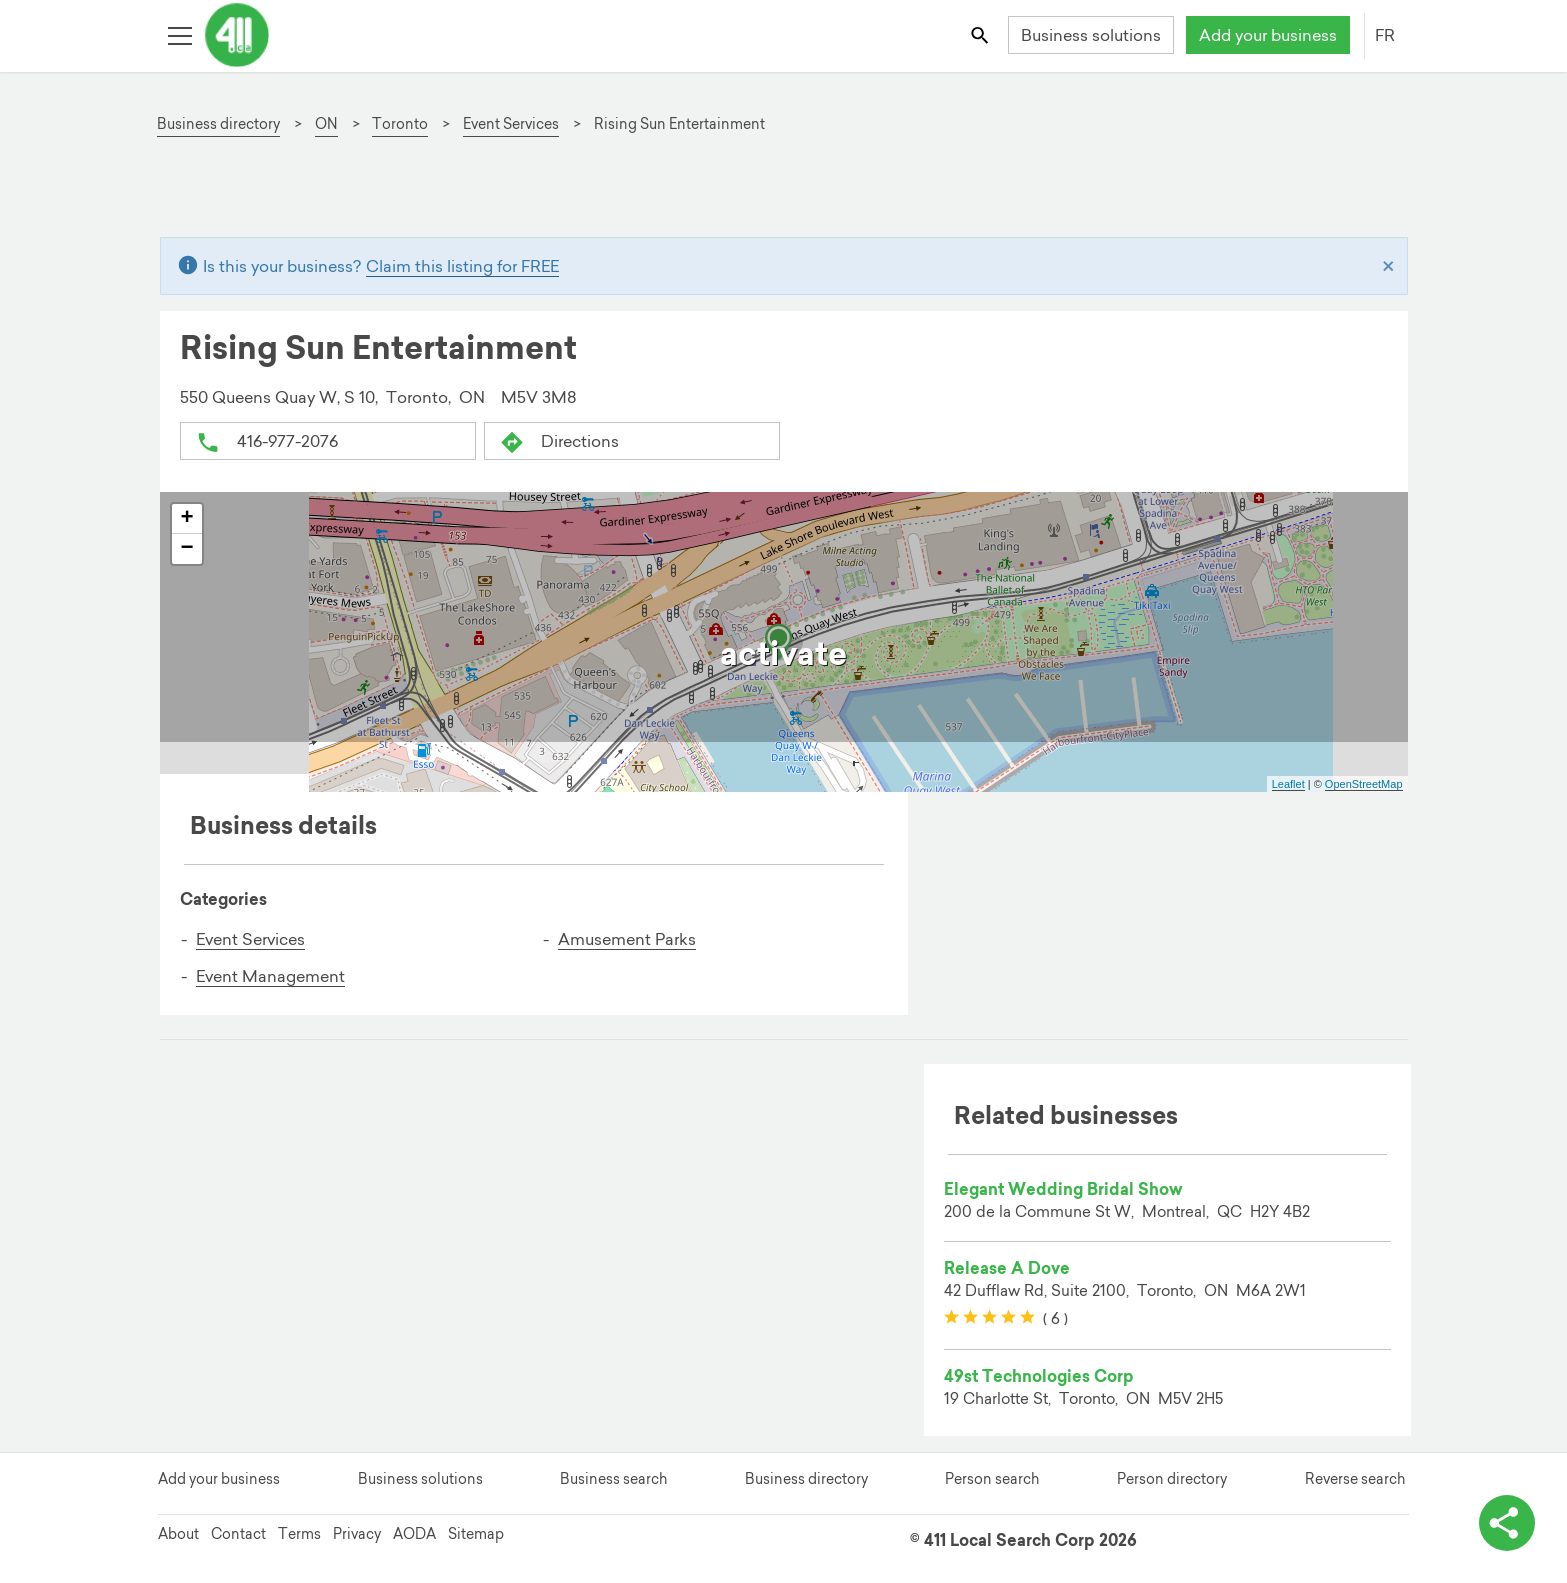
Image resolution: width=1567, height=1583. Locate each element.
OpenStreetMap (1364, 784)
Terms (299, 1534)
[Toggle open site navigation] (179, 34)
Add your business (1268, 35)
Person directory (1172, 1479)
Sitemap (476, 1534)
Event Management (270, 975)
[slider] (989, 1318)
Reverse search (1355, 1479)
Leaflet (1288, 784)
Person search (992, 1479)
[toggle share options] (1507, 1523)
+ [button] (186, 519)
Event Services (250, 939)
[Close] (1388, 266)
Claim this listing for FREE (462, 266)
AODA (414, 1534)
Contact (238, 1534)
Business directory (806, 1479)
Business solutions (1091, 35)
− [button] (186, 549)
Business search (613, 1479)
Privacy (357, 1534)
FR (1385, 35)
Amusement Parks (627, 939)
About (178, 1534)
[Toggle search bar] (980, 34)
